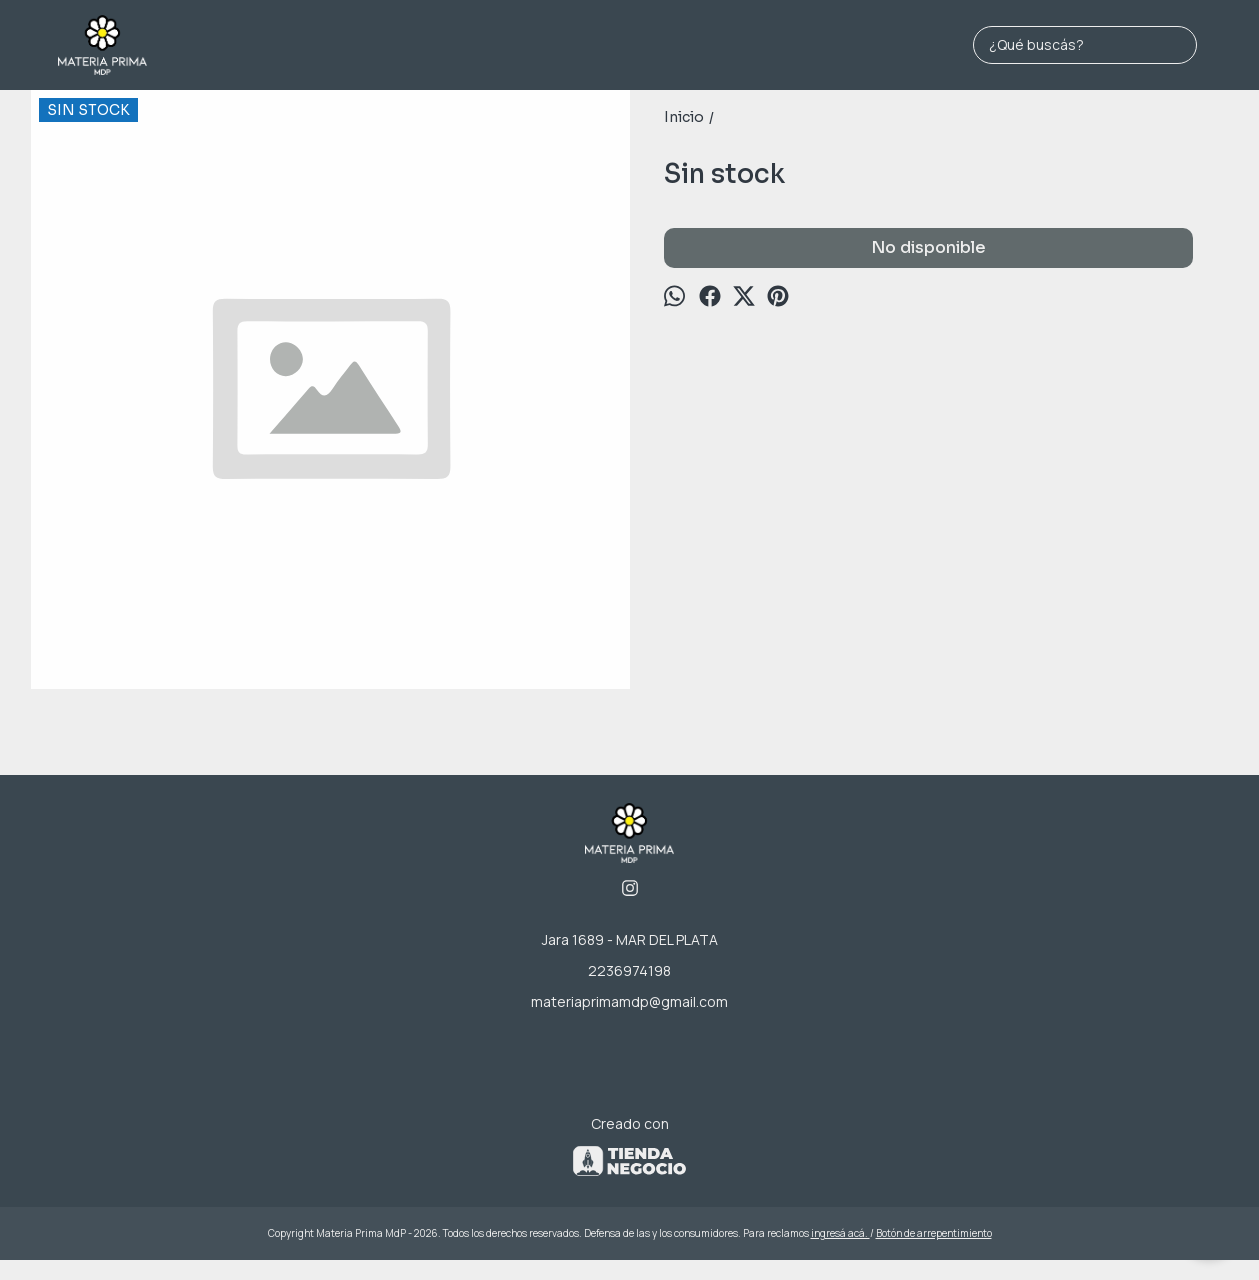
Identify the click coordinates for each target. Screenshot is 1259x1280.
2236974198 (629, 970)
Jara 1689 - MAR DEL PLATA (630, 939)
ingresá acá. (840, 1233)
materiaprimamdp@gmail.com (629, 1001)
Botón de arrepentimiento (934, 1233)
